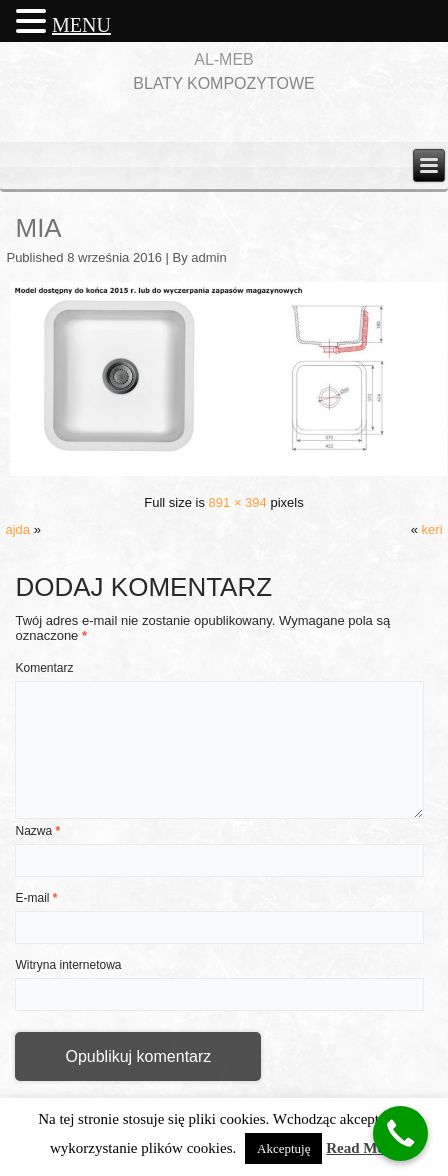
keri (432, 529)
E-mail (36, 898)
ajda (17, 529)
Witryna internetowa (68, 965)
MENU (81, 25)
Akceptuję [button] (283, 1148)
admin (208, 257)
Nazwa (37, 831)
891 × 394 (238, 502)
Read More (362, 1148)
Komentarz (44, 668)
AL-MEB (224, 59)
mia (38, 228)
